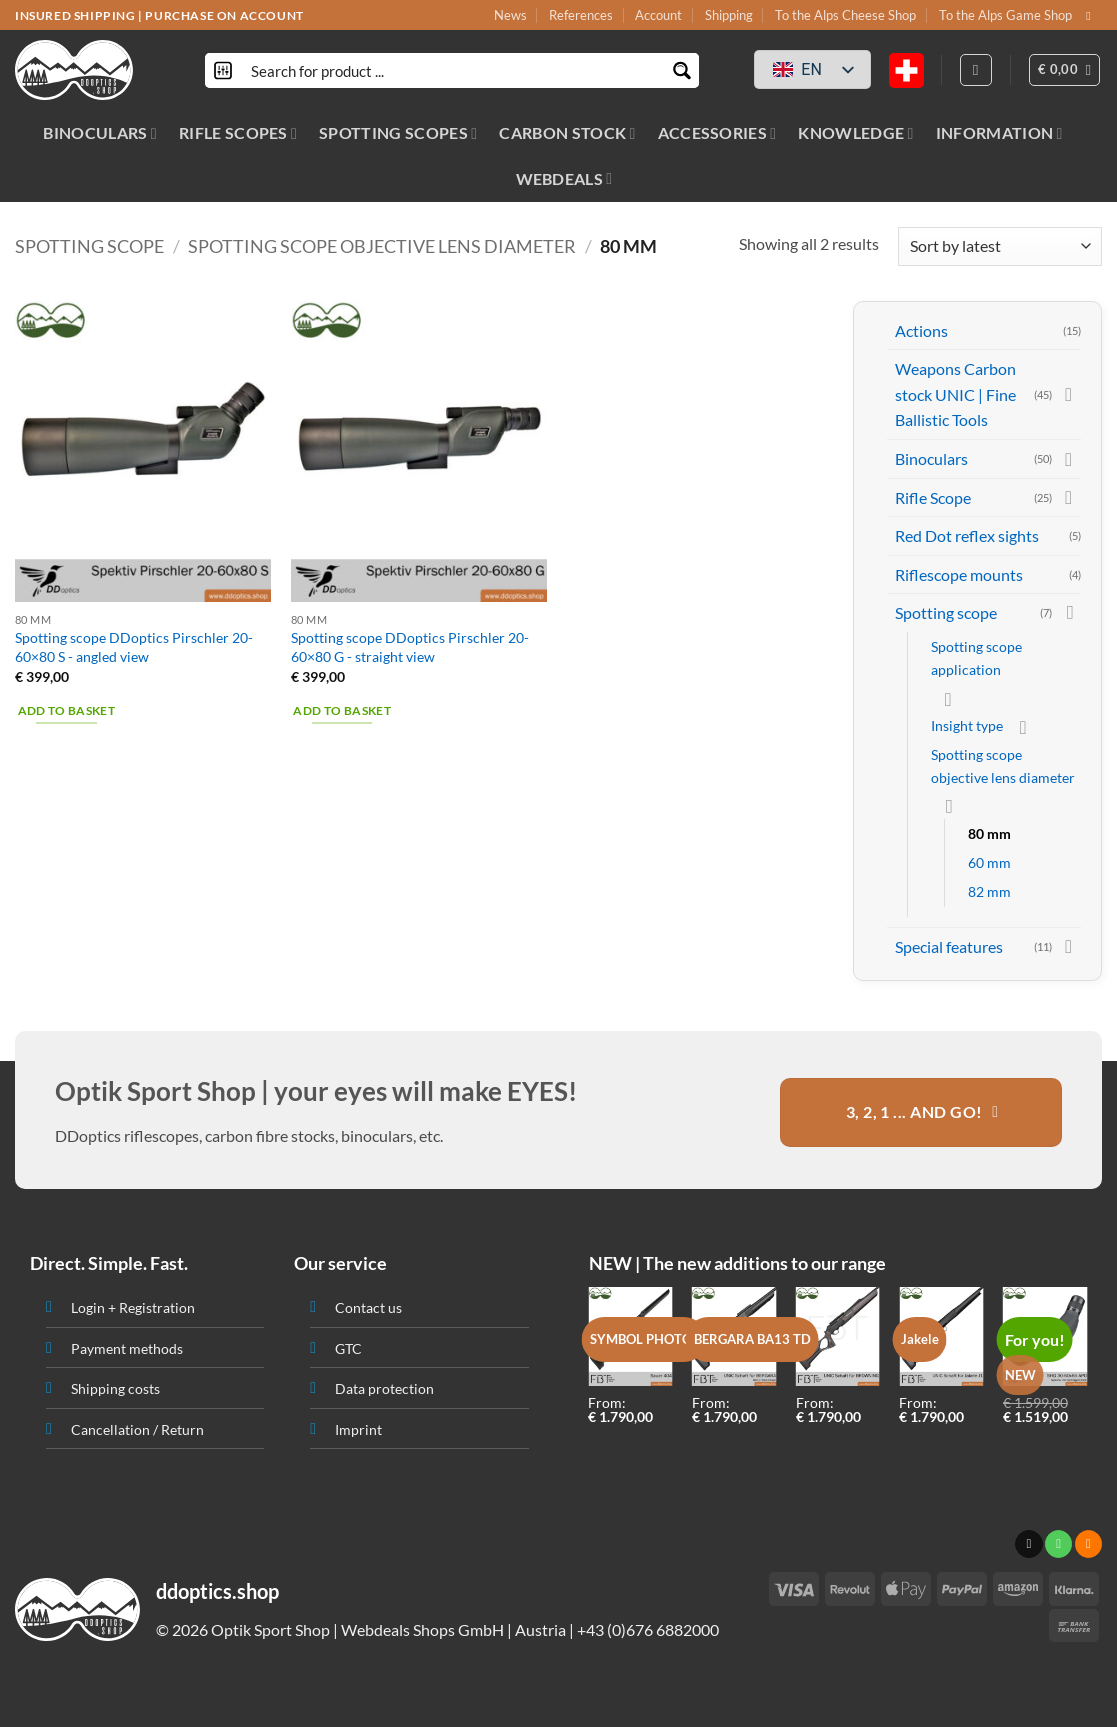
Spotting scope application (976, 658)
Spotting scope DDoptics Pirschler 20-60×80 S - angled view (134, 647)
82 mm (989, 891)
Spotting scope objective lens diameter (382, 246)
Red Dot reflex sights (967, 535)
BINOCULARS (100, 132)
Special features (949, 946)
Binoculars (931, 458)
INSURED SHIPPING (75, 15)
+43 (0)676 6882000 (648, 1629)
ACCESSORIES (717, 132)
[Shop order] (1000, 246)
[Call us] (1058, 1544)
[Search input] (453, 70)
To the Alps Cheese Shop (845, 15)
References (581, 15)
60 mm (989, 862)
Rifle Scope (933, 497)
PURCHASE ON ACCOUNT (224, 15)
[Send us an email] (1092, 16)
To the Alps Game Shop (1005, 15)
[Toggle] (1069, 394)
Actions (921, 330)
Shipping (729, 15)
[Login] (976, 70)
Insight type (967, 725)
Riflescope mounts (959, 574)
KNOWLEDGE (855, 132)
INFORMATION (999, 132)
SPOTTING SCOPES (398, 132)
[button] (1065, 70)
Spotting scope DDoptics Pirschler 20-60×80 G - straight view (410, 647)
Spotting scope (89, 246)
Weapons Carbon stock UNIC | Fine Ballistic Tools (955, 394)
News (510, 15)
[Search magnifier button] (681, 70)
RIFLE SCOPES (238, 132)
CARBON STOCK (567, 132)
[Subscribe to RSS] (1088, 1544)
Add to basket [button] (67, 710)
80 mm (989, 833)
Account (658, 15)
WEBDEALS (564, 178)
